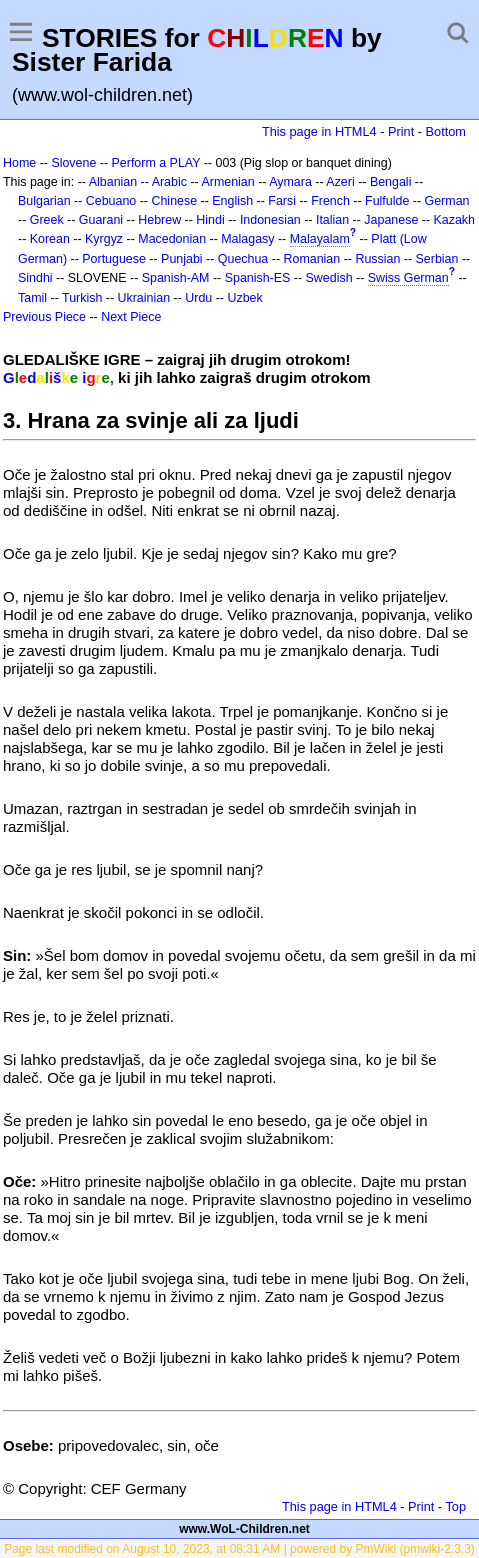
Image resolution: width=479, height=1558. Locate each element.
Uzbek (244, 298)
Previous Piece (44, 317)
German (447, 201)
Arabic (169, 182)
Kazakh (455, 220)
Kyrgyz (104, 239)
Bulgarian (44, 201)
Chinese (174, 201)
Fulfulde (387, 201)
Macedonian (172, 239)
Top (455, 1506)
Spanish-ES (258, 278)
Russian (377, 259)
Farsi (282, 201)
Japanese (391, 220)
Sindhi (35, 278)
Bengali (391, 182)
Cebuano (111, 201)
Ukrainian (144, 298)
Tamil (32, 298)
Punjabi (182, 259)
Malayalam (320, 239)
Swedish (329, 278)
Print (401, 131)
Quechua (243, 259)
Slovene (73, 163)
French (330, 201)
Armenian (227, 182)
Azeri (340, 182)
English (232, 201)
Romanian (312, 259)
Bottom (446, 131)
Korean (50, 239)
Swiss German (408, 278)
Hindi (210, 220)
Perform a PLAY (156, 163)
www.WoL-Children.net (244, 1529)
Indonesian (270, 220)
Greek (47, 220)
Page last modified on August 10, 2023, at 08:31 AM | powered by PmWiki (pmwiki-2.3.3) (239, 1549)
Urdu (198, 298)
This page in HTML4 (319, 131)
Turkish (82, 298)
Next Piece (131, 317)
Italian (332, 220)
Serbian (437, 259)
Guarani (101, 220)
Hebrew (159, 220)
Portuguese (114, 259)
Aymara (290, 182)
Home (19, 163)
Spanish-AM (176, 278)
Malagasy (247, 239)
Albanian (113, 182)
